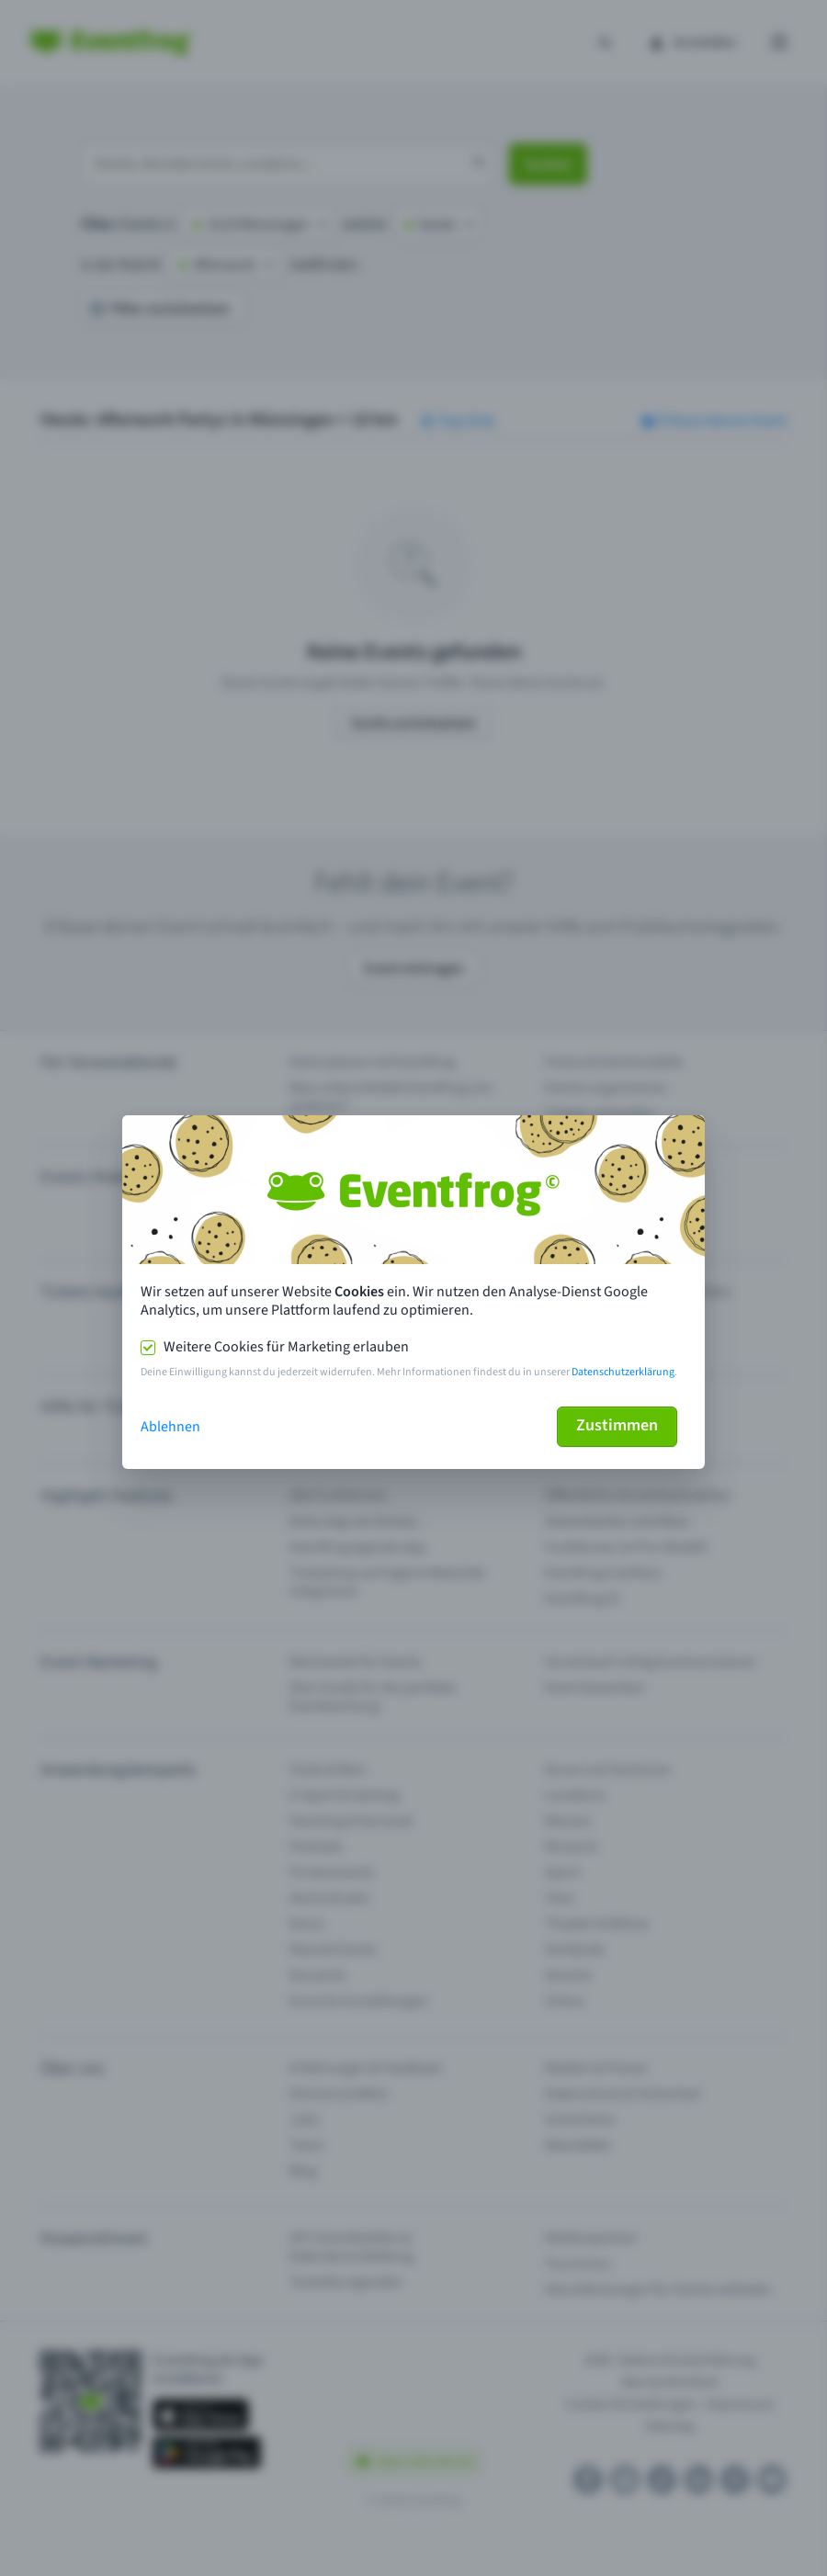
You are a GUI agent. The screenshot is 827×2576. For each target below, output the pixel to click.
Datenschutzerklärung (623, 1372)
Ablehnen (170, 1427)
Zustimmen (617, 1425)
